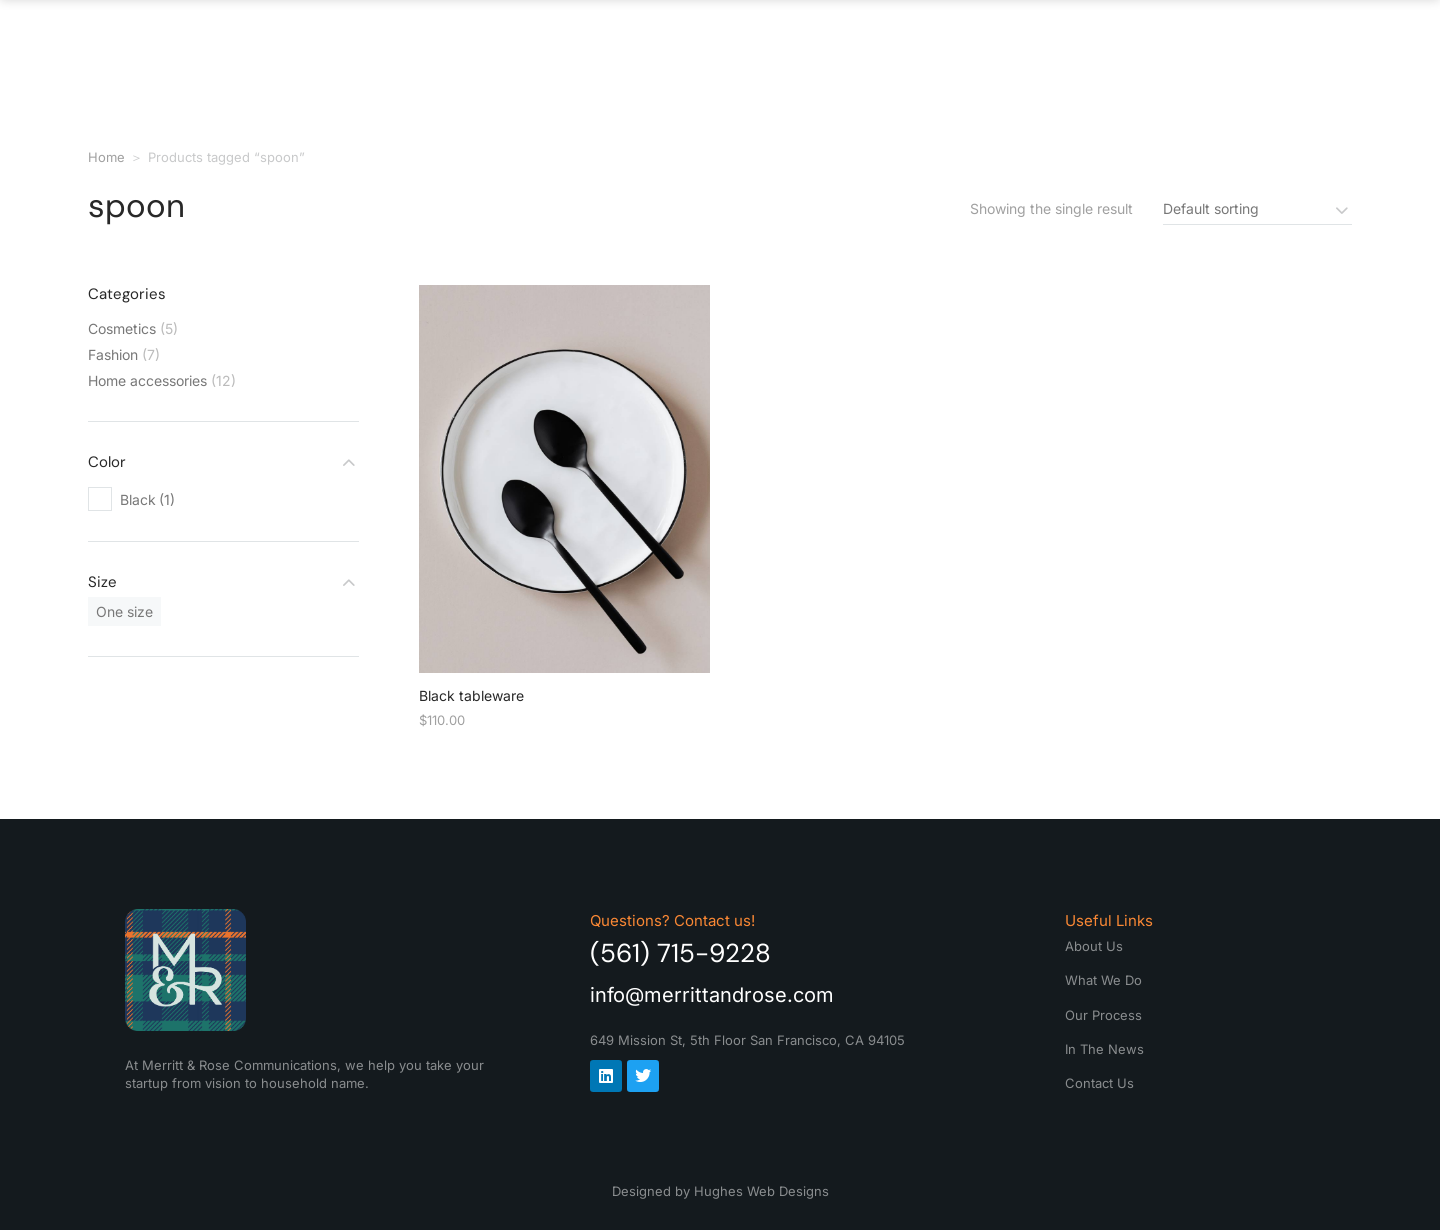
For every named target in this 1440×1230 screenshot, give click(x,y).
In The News (1088, 50)
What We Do (727, 50)
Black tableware (471, 695)
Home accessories (147, 380)
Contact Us (1260, 50)
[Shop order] (1257, 208)
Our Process (907, 50)
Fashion (113, 354)
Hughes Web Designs (761, 1191)
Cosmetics (122, 328)
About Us (568, 50)
